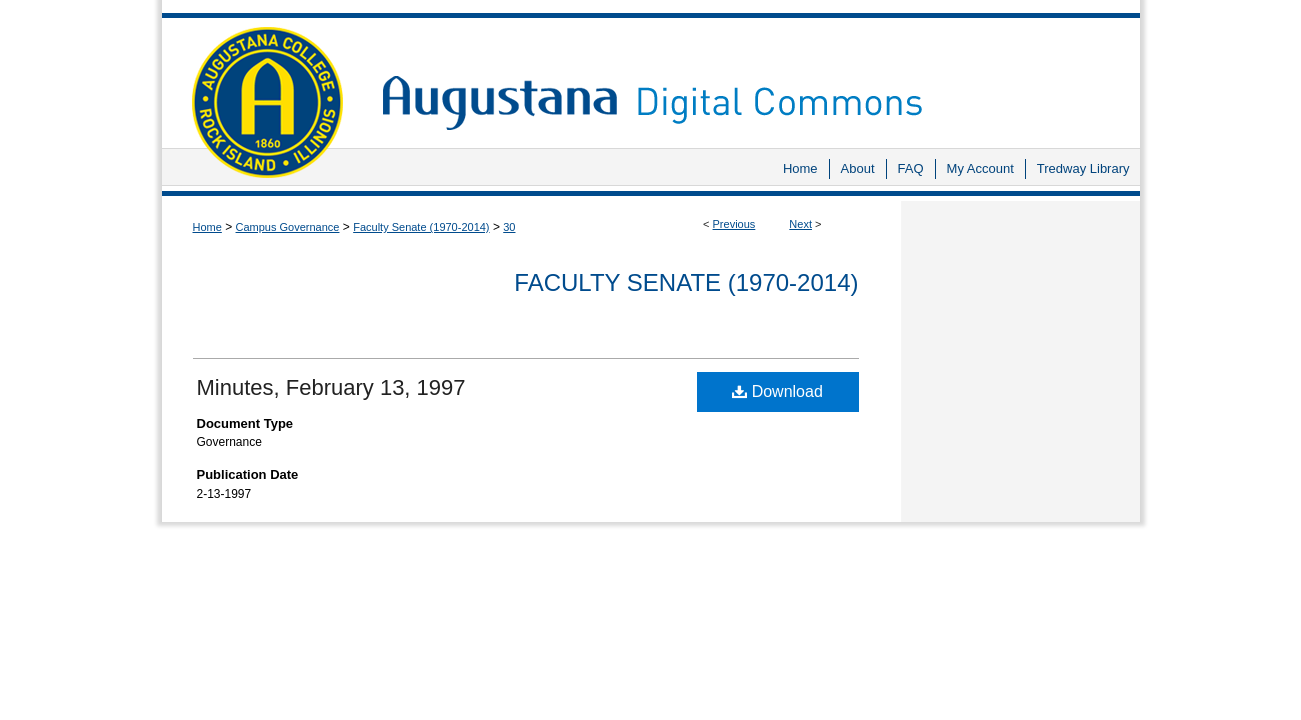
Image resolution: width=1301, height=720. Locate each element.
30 (509, 227)
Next (800, 224)
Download (777, 391)
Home (207, 227)
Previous (734, 224)
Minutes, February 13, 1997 (331, 387)
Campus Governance (288, 227)
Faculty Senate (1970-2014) (421, 227)
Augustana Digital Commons (751, 74)
